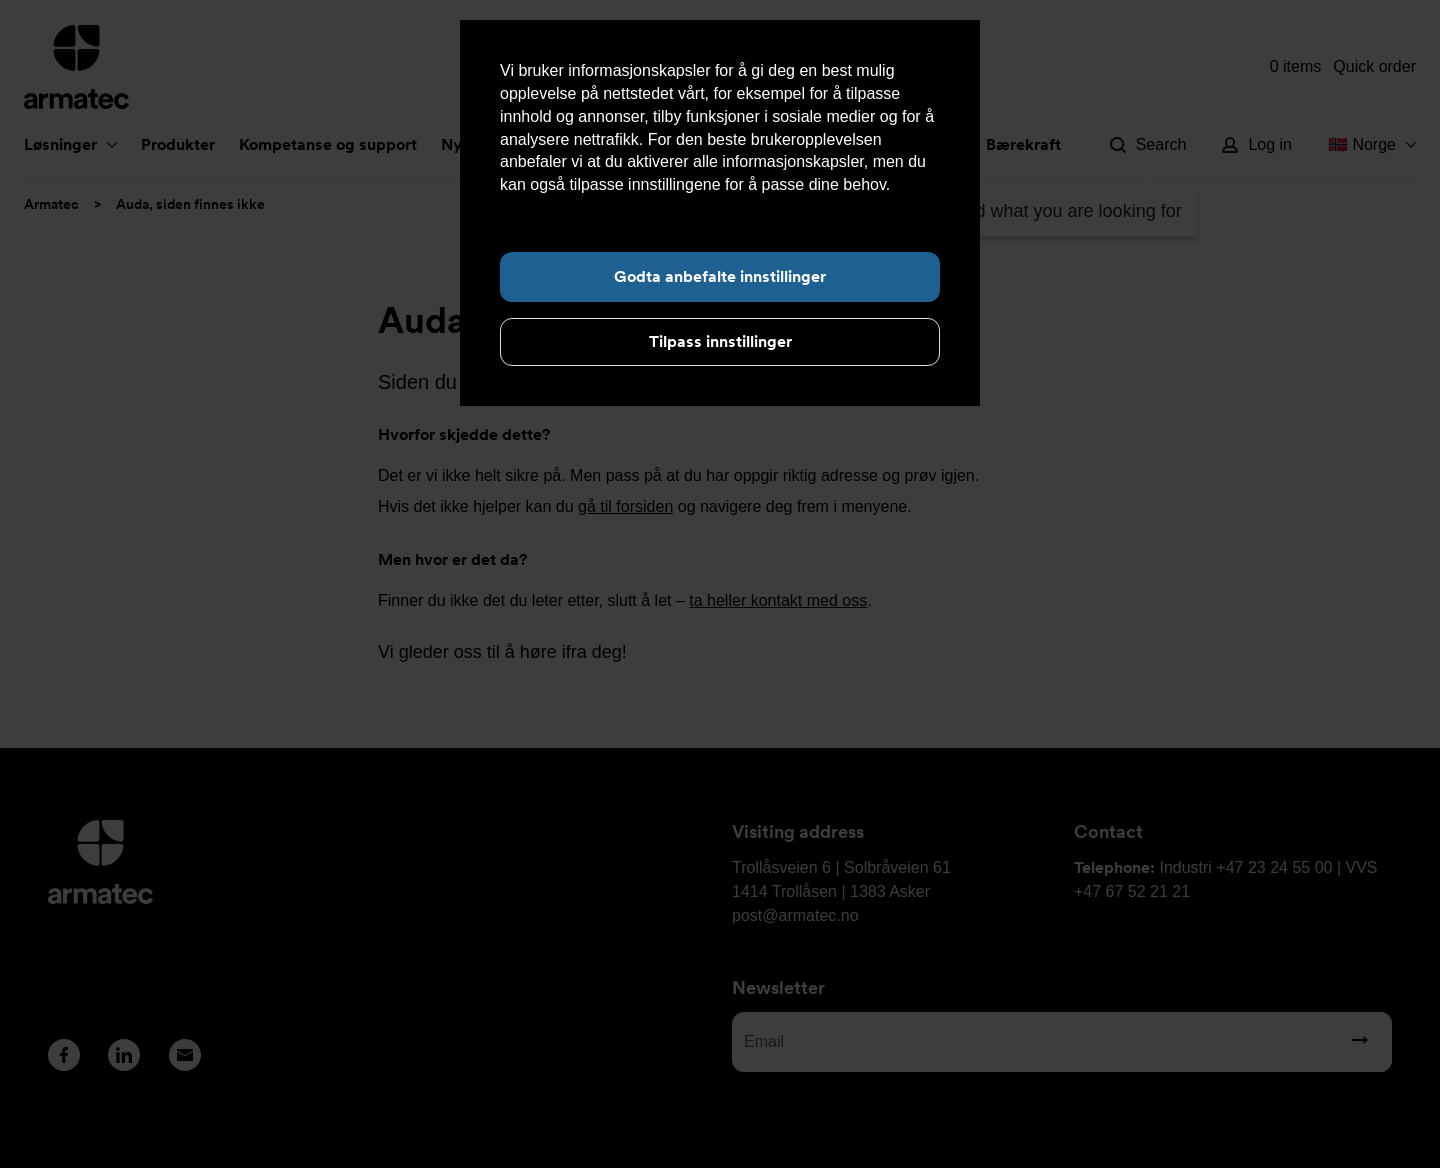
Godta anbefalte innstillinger (720, 276)
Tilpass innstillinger (720, 341)
